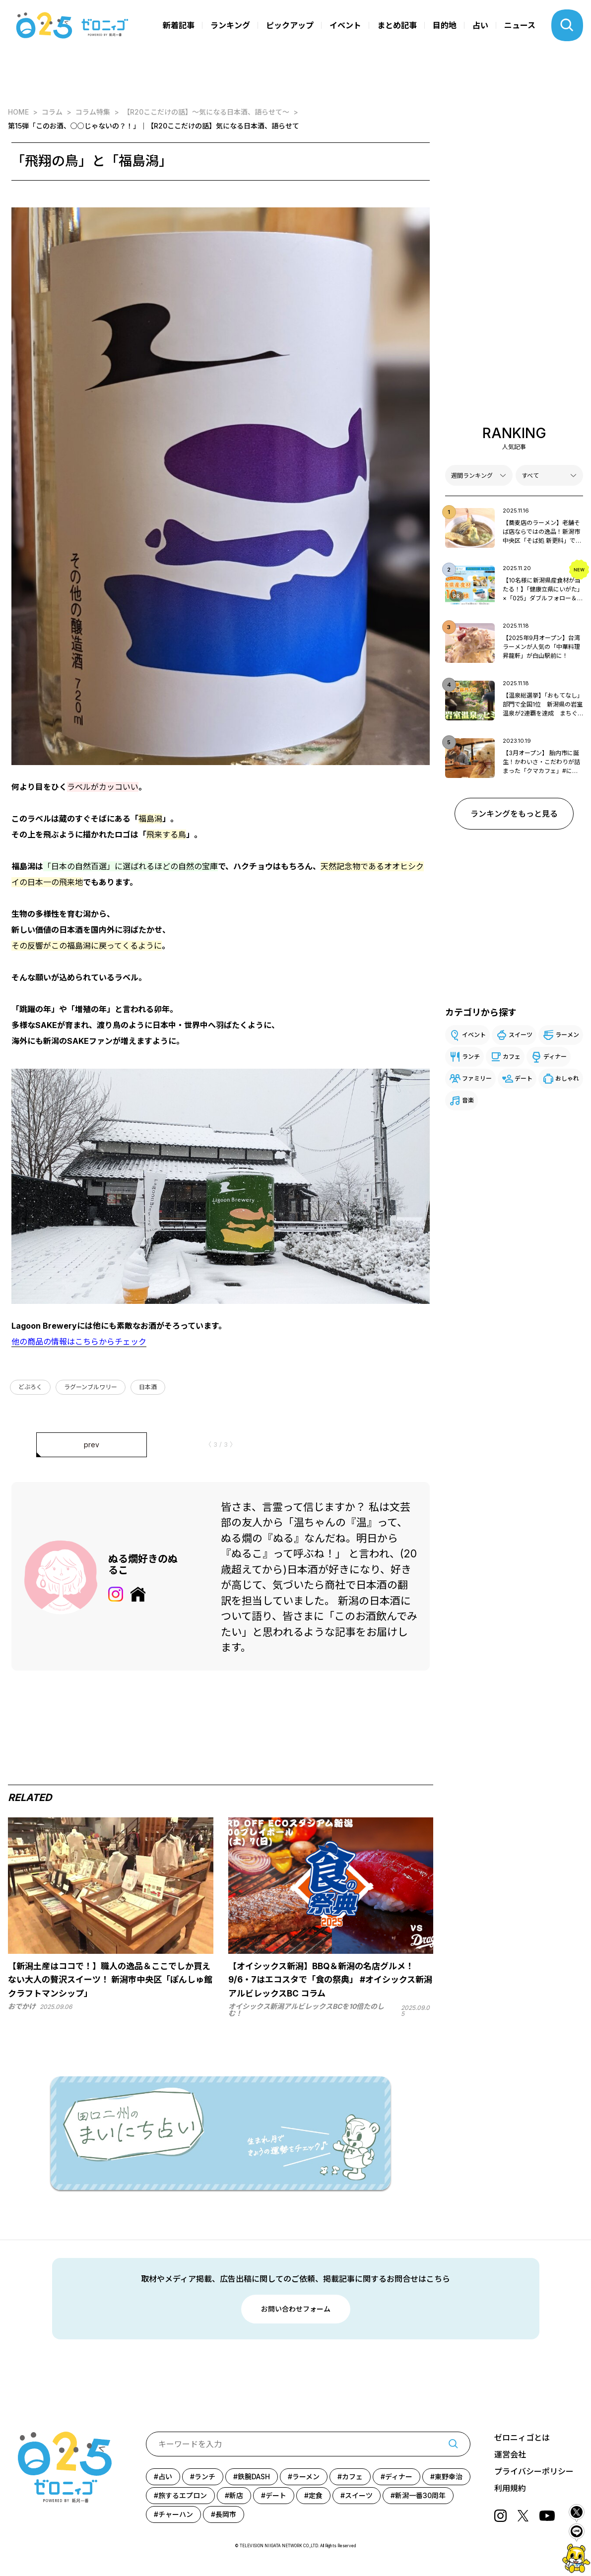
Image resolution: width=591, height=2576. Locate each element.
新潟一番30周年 (420, 2495)
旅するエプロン (182, 2495)
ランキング (230, 25)
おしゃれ (567, 1078)
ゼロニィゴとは (522, 2438)
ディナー (555, 1056)
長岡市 (225, 2514)
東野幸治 (448, 2476)
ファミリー (477, 1078)
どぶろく (30, 1387)
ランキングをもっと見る (514, 814)
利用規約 (510, 2488)
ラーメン (567, 1034)
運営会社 (510, 2454)
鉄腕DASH (254, 2476)
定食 (316, 2495)
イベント (345, 25)
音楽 (468, 1100)
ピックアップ (290, 25)
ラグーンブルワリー (90, 1387)
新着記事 (179, 25)
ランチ (471, 1056)
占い (480, 25)
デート (523, 1078)
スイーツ (520, 1034)
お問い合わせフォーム (295, 2309)
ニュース (519, 25)
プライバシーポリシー (534, 2471)
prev (91, 1444)
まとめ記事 (397, 25)
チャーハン (175, 2514)
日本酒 (148, 1387)
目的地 (445, 25)
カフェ (512, 1056)
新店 (236, 2495)
